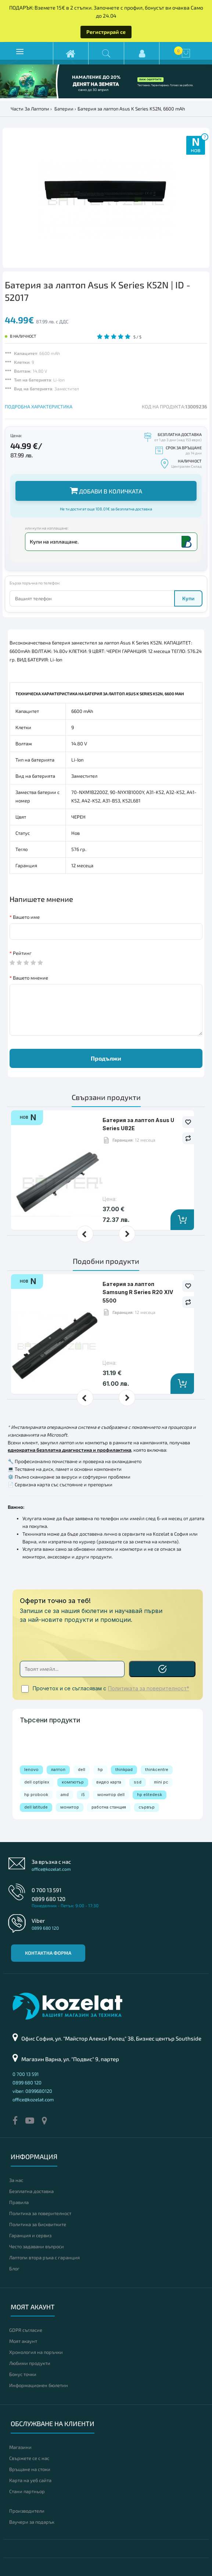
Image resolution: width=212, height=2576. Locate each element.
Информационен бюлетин (38, 2385)
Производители (26, 2511)
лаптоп (58, 1769)
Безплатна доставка (31, 2191)
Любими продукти (29, 2363)
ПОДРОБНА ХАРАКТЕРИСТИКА (38, 407)
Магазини (20, 2447)
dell (81, 1769)
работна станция (108, 1807)
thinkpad (124, 1769)
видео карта (108, 1782)
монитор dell (111, 1794)
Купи (188, 598)
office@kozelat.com (51, 1869)
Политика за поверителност (40, 2213)
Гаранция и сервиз (30, 2235)
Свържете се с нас (29, 2458)
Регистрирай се (106, 32)
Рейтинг (22, 953)
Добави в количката (106, 490)
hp (100, 1769)
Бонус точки (22, 2374)
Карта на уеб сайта (30, 2480)
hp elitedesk (149, 1794)
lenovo (31, 1769)
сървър (147, 1807)
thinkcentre (156, 1769)
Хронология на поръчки (36, 2352)
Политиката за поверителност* (148, 1688)
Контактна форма (48, 1953)
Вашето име (26, 917)
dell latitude (36, 1807)
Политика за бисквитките (37, 2224)
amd (65, 1794)
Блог (14, 2268)
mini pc (161, 1782)
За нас (16, 2180)
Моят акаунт (23, 2341)
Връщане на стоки (29, 2469)
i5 (83, 1794)
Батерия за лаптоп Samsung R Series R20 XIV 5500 (138, 1292)
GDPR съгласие (25, 2330)
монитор (69, 1807)
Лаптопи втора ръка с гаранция (44, 2257)
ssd (137, 1782)
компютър (73, 1782)
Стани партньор (27, 2491)
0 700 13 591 (46, 1890)
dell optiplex (36, 1782)
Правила (19, 2202)
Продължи (106, 1058)
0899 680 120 (48, 1898)
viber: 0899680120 (32, 2091)
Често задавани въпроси (36, 2246)
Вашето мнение (30, 978)
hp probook (36, 1794)
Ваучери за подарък (31, 2522)
